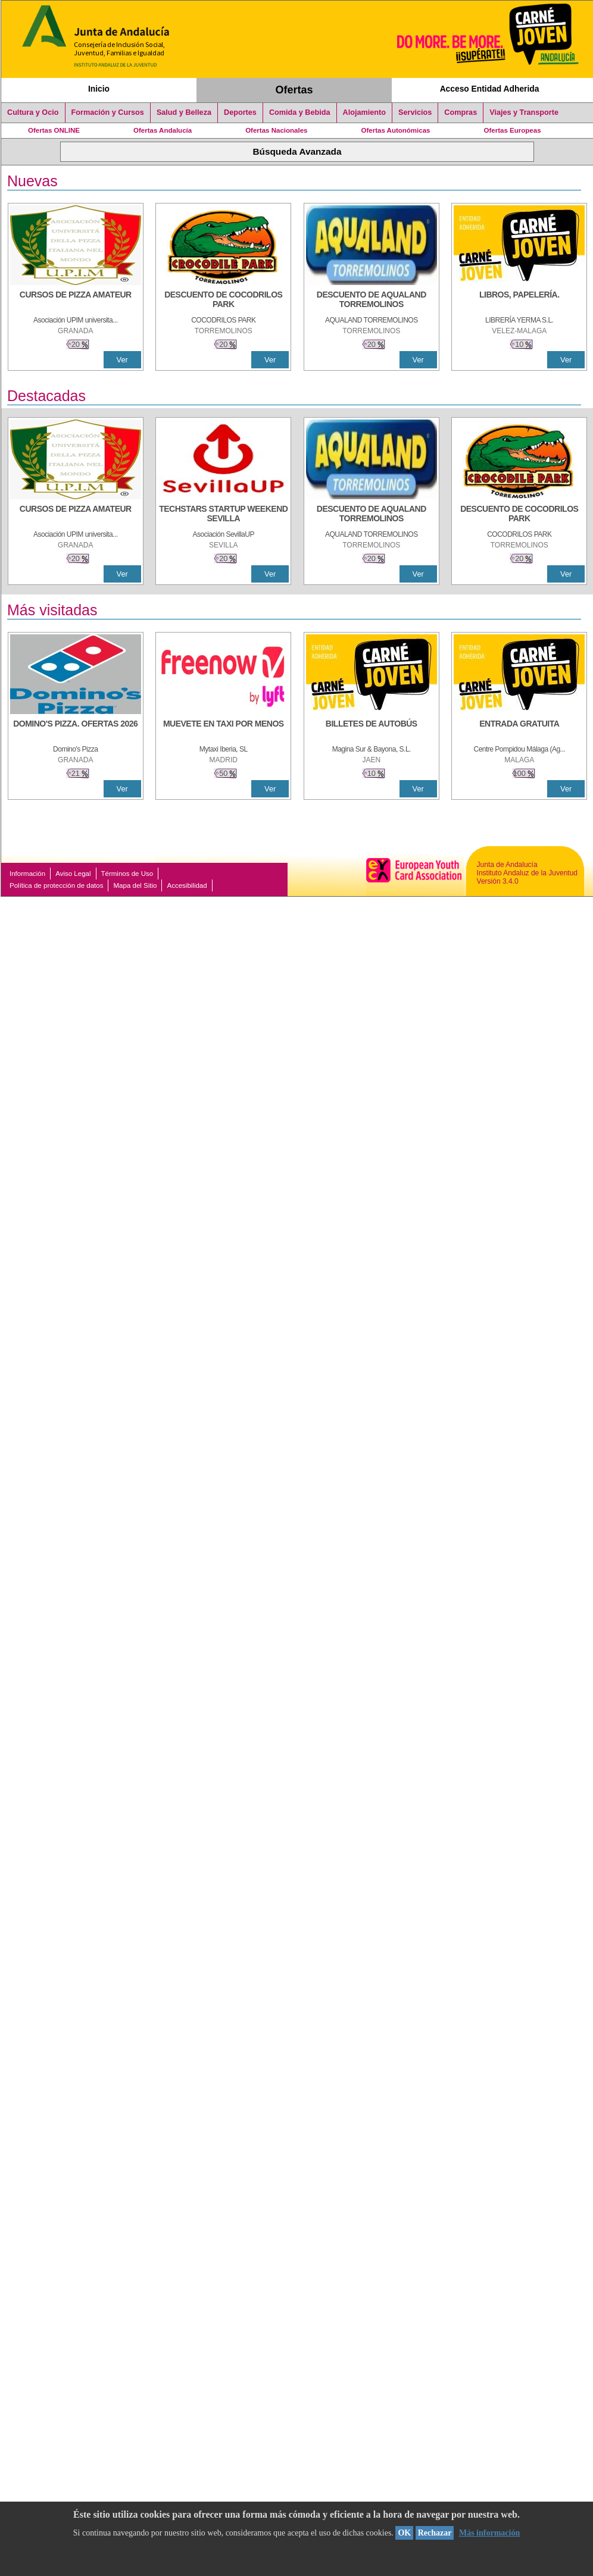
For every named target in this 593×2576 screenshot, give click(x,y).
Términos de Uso (127, 873)
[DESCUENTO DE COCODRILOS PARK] (223, 300)
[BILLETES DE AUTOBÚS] (371, 729)
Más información (489, 2532)
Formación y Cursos (107, 112)
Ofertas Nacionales (276, 130)
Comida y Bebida (299, 112)
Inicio (99, 88)
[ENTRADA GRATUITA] (519, 729)
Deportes (240, 112)
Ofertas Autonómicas (395, 130)
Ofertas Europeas (512, 130)
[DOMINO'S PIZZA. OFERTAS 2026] (75, 729)
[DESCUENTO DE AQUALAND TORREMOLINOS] (371, 300)
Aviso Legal (72, 873)
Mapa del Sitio (135, 885)
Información (27, 873)
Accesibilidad (187, 885)
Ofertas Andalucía (162, 130)
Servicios (415, 112)
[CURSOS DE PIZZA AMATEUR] (75, 300)
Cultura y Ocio (33, 112)
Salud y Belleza (184, 112)
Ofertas (294, 90)
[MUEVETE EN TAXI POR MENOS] (223, 729)
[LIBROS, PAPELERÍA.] (519, 300)
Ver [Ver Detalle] (122, 359)
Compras (460, 112)
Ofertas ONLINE (54, 130)
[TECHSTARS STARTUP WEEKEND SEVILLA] (223, 515)
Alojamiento (364, 112)
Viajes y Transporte (523, 112)
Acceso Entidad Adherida (489, 88)
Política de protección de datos (56, 885)
